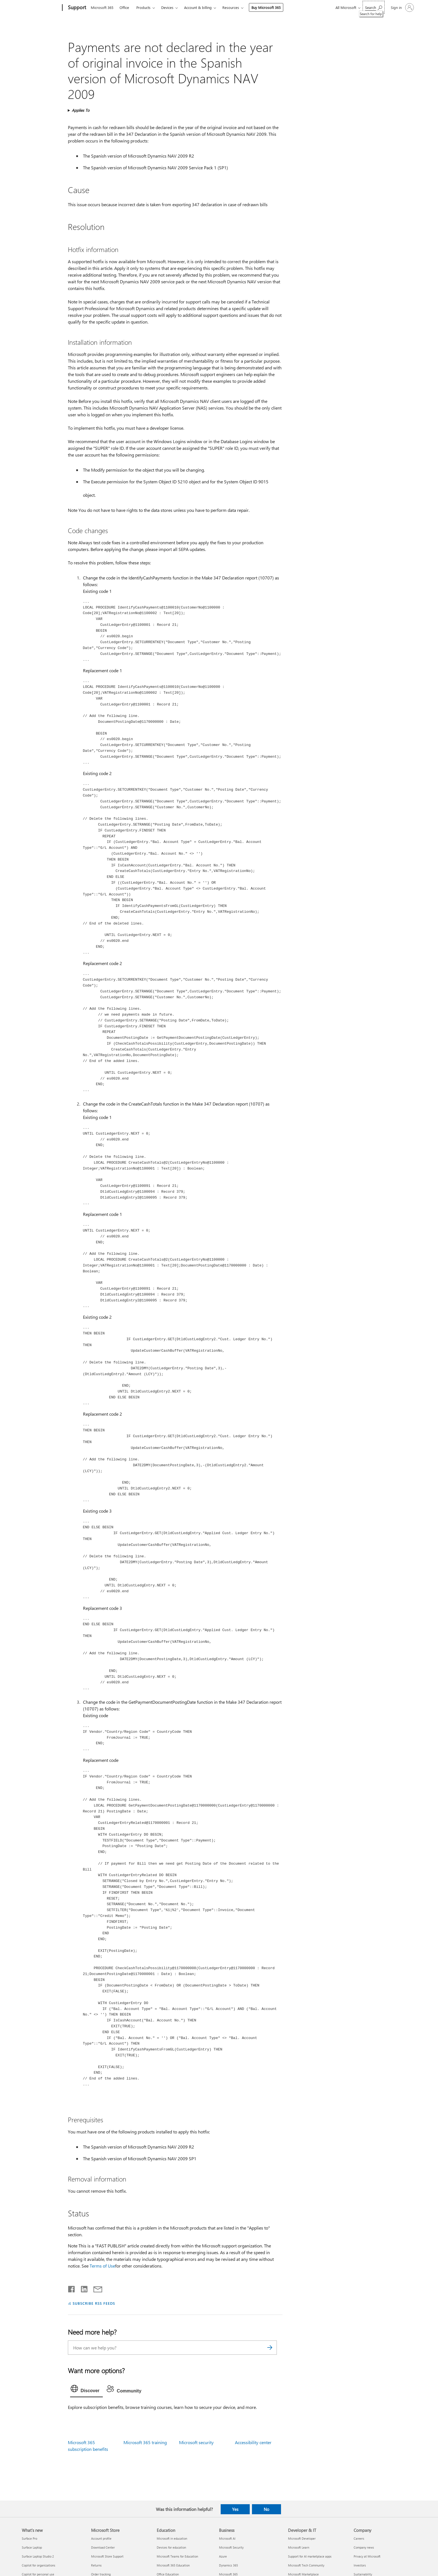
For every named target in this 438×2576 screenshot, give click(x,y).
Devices (167, 7)
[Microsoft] (41, 7)
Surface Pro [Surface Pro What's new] (29, 2538)
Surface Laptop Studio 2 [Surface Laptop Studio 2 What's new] (38, 2556)
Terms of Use (102, 2266)
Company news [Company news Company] (364, 2547)
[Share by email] (95, 2288)
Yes (235, 2509)
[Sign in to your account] (401, 7)
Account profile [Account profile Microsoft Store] (101, 2538)
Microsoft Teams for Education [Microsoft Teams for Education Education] (177, 2556)
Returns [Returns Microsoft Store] (96, 2565)
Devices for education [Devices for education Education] (171, 2547)
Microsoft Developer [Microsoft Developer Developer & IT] (302, 2538)
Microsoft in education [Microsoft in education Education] (172, 2538)
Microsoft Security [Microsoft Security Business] (231, 2547)
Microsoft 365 (102, 7)
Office (124, 7)
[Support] (76, 7)
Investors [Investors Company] (360, 2565)
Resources (230, 7)
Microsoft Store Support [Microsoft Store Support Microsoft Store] (107, 2556)
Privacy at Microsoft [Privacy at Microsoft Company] (367, 2556)
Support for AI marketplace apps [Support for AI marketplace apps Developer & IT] (310, 2556)
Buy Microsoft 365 (266, 7)
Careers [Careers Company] (359, 2538)
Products (143, 7)
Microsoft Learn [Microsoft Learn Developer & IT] (298, 2547)
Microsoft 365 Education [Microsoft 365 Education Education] (173, 2565)
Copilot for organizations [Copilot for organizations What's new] (38, 2565)
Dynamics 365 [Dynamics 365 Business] (228, 2565)
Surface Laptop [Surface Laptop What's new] (32, 2547)
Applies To (80, 110)
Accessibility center (253, 2442)
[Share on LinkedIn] (82, 2288)
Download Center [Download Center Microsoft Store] (103, 2547)
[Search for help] (374, 7)
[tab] (86, 2390)
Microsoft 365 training (145, 2442)
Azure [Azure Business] (223, 2556)
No (266, 2509)
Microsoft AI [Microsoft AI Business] (227, 2538)
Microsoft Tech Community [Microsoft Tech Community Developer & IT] (306, 2565)
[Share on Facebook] (72, 2288)
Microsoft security (196, 2442)
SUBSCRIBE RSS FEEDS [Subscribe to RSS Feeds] (94, 2303)
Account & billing (198, 7)
